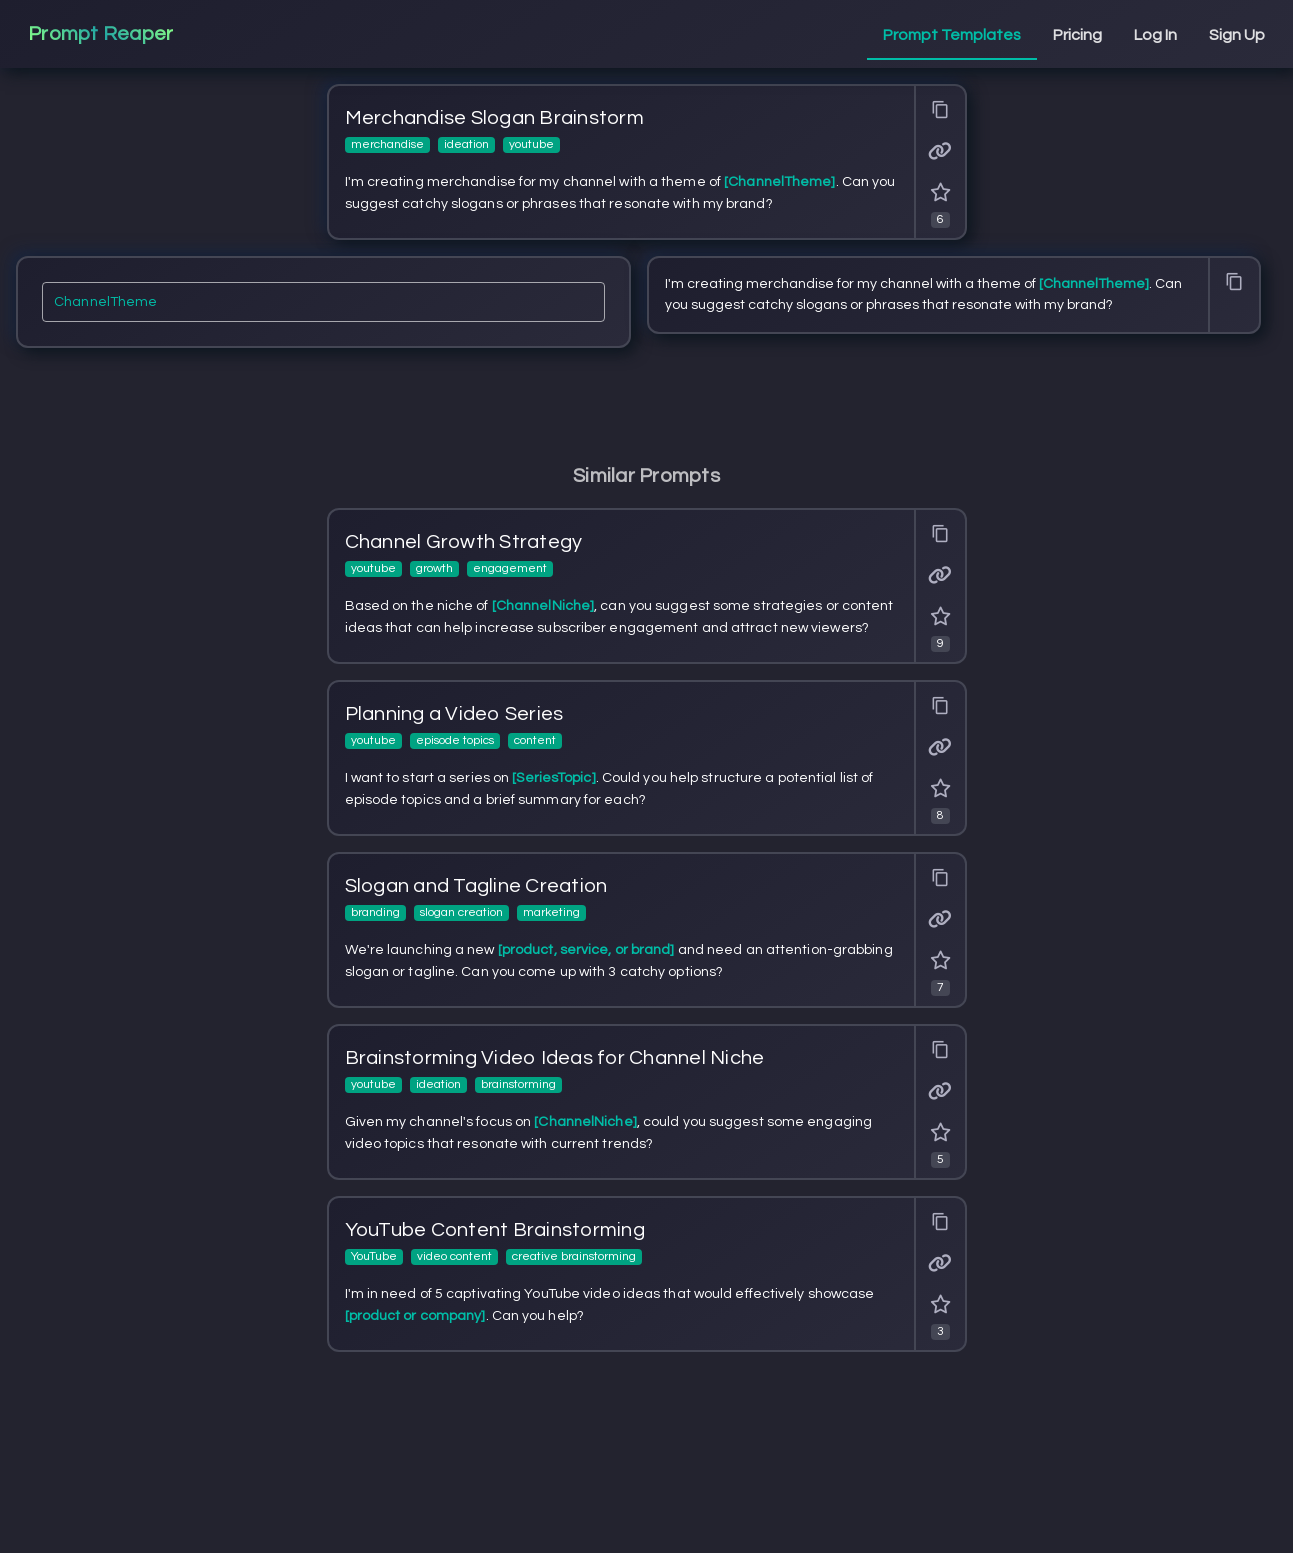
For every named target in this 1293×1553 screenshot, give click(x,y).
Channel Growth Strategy (464, 542)
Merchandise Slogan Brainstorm (494, 118)
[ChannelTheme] (323, 308)
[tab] (952, 36)
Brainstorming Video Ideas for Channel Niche (555, 1058)
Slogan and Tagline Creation (476, 886)
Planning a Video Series (454, 714)
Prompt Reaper (100, 34)
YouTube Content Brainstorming (495, 1230)
